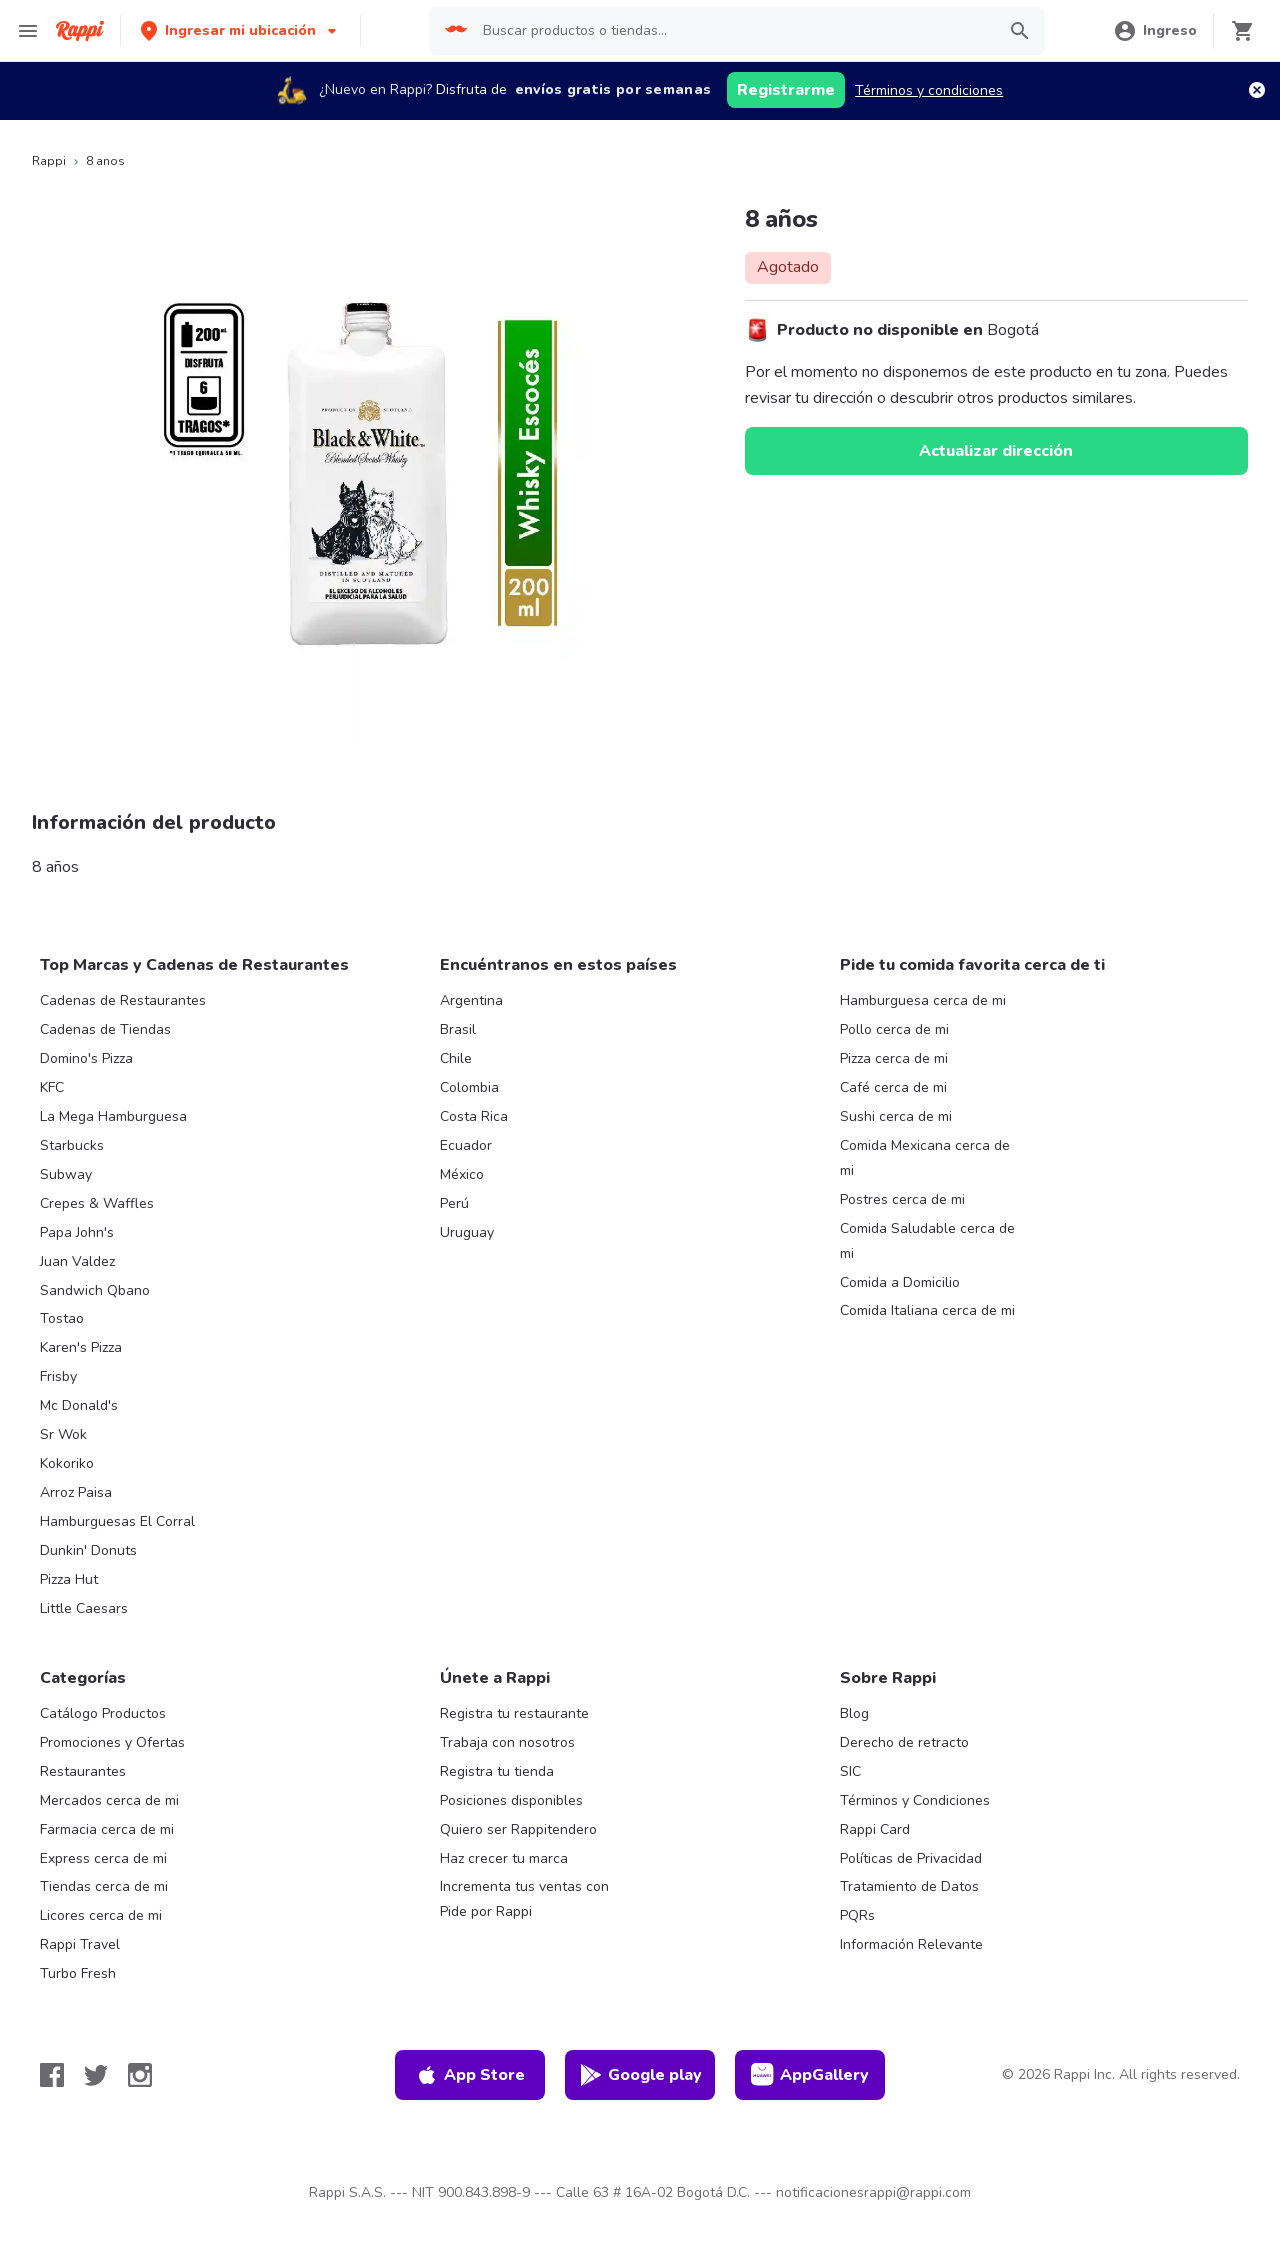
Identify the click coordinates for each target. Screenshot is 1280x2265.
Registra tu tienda (497, 1771)
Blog (854, 1713)
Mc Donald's (79, 1405)
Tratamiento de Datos (909, 1886)
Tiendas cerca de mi (104, 1886)
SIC (850, 1771)
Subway (66, 1174)
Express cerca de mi (103, 1858)
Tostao (62, 1318)
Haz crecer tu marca (504, 1858)
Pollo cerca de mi (894, 1029)
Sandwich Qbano (95, 1290)
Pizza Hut (69, 1579)
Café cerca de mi (893, 1087)
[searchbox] (733, 31)
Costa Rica (474, 1116)
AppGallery (810, 2075)
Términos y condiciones (929, 90)
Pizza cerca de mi (894, 1058)
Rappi (49, 161)
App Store (470, 2075)
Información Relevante (911, 1944)
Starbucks (72, 1145)
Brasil (458, 1029)
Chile (456, 1058)
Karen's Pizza (81, 1347)
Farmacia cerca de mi (107, 1829)
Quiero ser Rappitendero (518, 1829)
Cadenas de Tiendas (105, 1029)
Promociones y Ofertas (112, 1742)
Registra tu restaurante (514, 1713)
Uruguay (467, 1232)
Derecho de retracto (904, 1742)
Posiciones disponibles (511, 1800)
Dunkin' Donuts (88, 1550)
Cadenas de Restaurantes (123, 1000)
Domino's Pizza (86, 1058)
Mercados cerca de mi (109, 1800)
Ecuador (466, 1145)
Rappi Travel (80, 1944)
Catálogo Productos (103, 1713)
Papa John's (77, 1232)
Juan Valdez (77, 1261)
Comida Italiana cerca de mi (927, 1310)
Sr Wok (63, 1434)
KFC (52, 1087)
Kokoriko (67, 1463)
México (462, 1174)
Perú (454, 1203)
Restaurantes (83, 1771)
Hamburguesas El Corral (117, 1521)
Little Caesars (84, 1608)
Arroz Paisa (76, 1492)
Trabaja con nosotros (507, 1742)
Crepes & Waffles (97, 1203)
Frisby (58, 1376)
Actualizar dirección (996, 451)
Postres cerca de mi (902, 1199)
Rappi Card (875, 1829)
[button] (240, 30)
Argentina (471, 1000)
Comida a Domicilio (900, 1282)
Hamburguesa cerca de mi (923, 1000)
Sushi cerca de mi (896, 1116)
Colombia (469, 1087)
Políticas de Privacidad (911, 1858)
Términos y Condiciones (915, 1800)
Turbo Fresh (78, 1973)
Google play (640, 2075)
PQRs (857, 1915)
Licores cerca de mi (101, 1915)
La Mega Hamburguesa (113, 1116)
